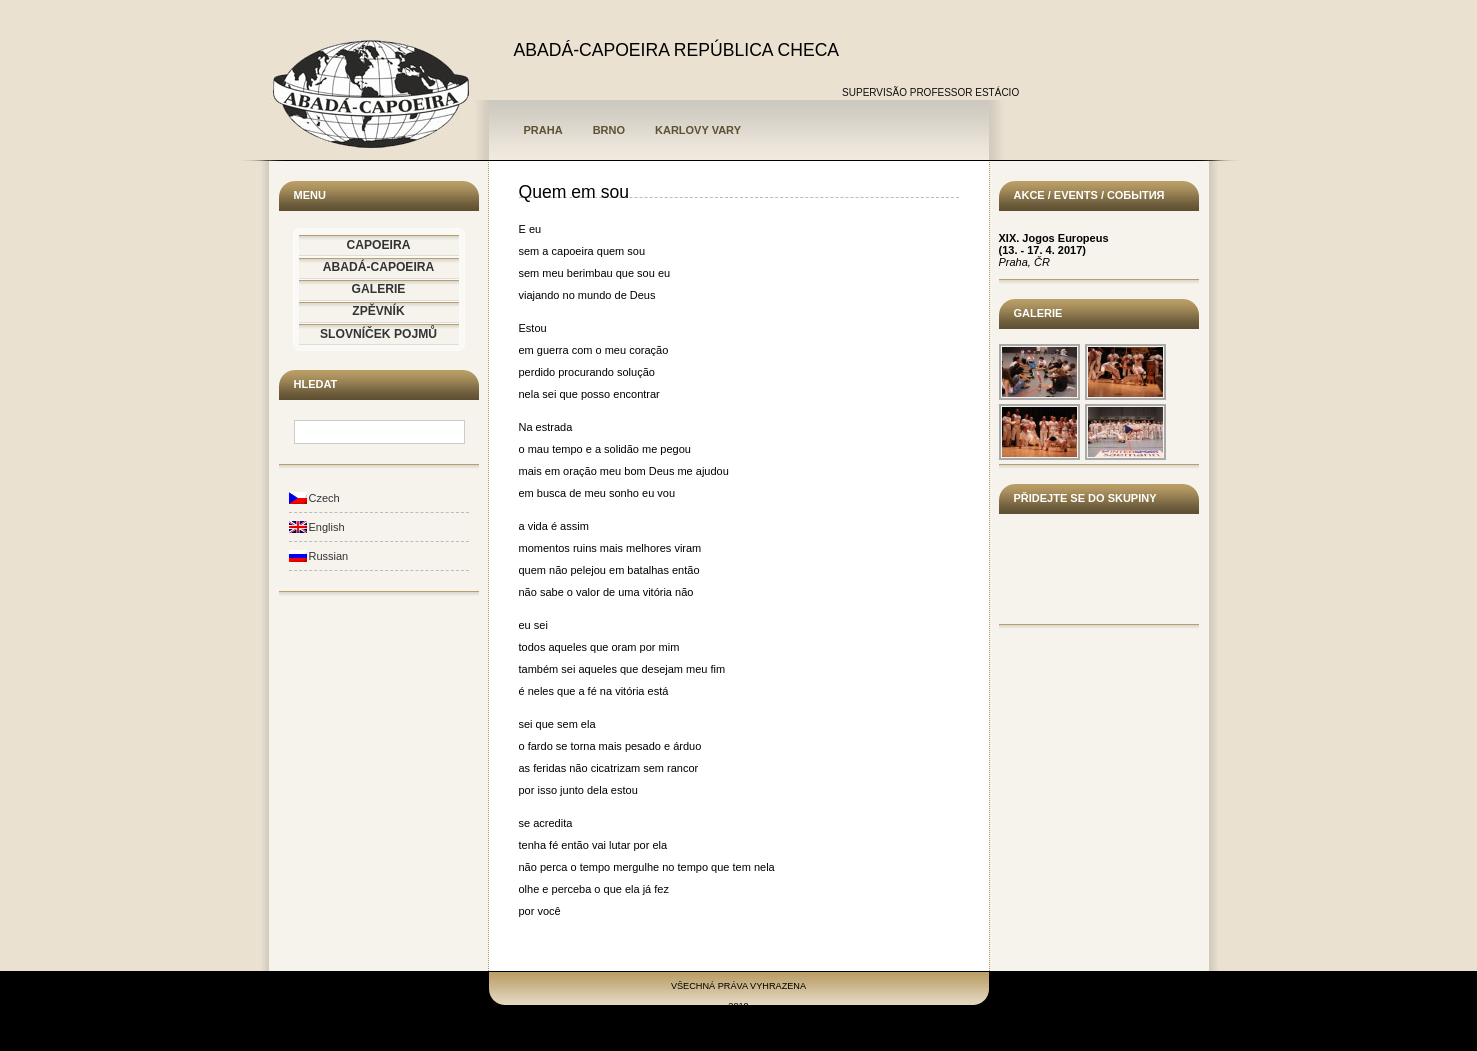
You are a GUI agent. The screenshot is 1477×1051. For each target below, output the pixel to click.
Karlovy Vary (698, 130)
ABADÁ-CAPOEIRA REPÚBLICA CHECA (677, 50)
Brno (609, 130)
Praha (543, 130)
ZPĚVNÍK (378, 311)
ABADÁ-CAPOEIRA (379, 267)
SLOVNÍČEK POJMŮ (378, 334)
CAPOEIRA (379, 245)
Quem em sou (574, 192)
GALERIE (379, 289)
